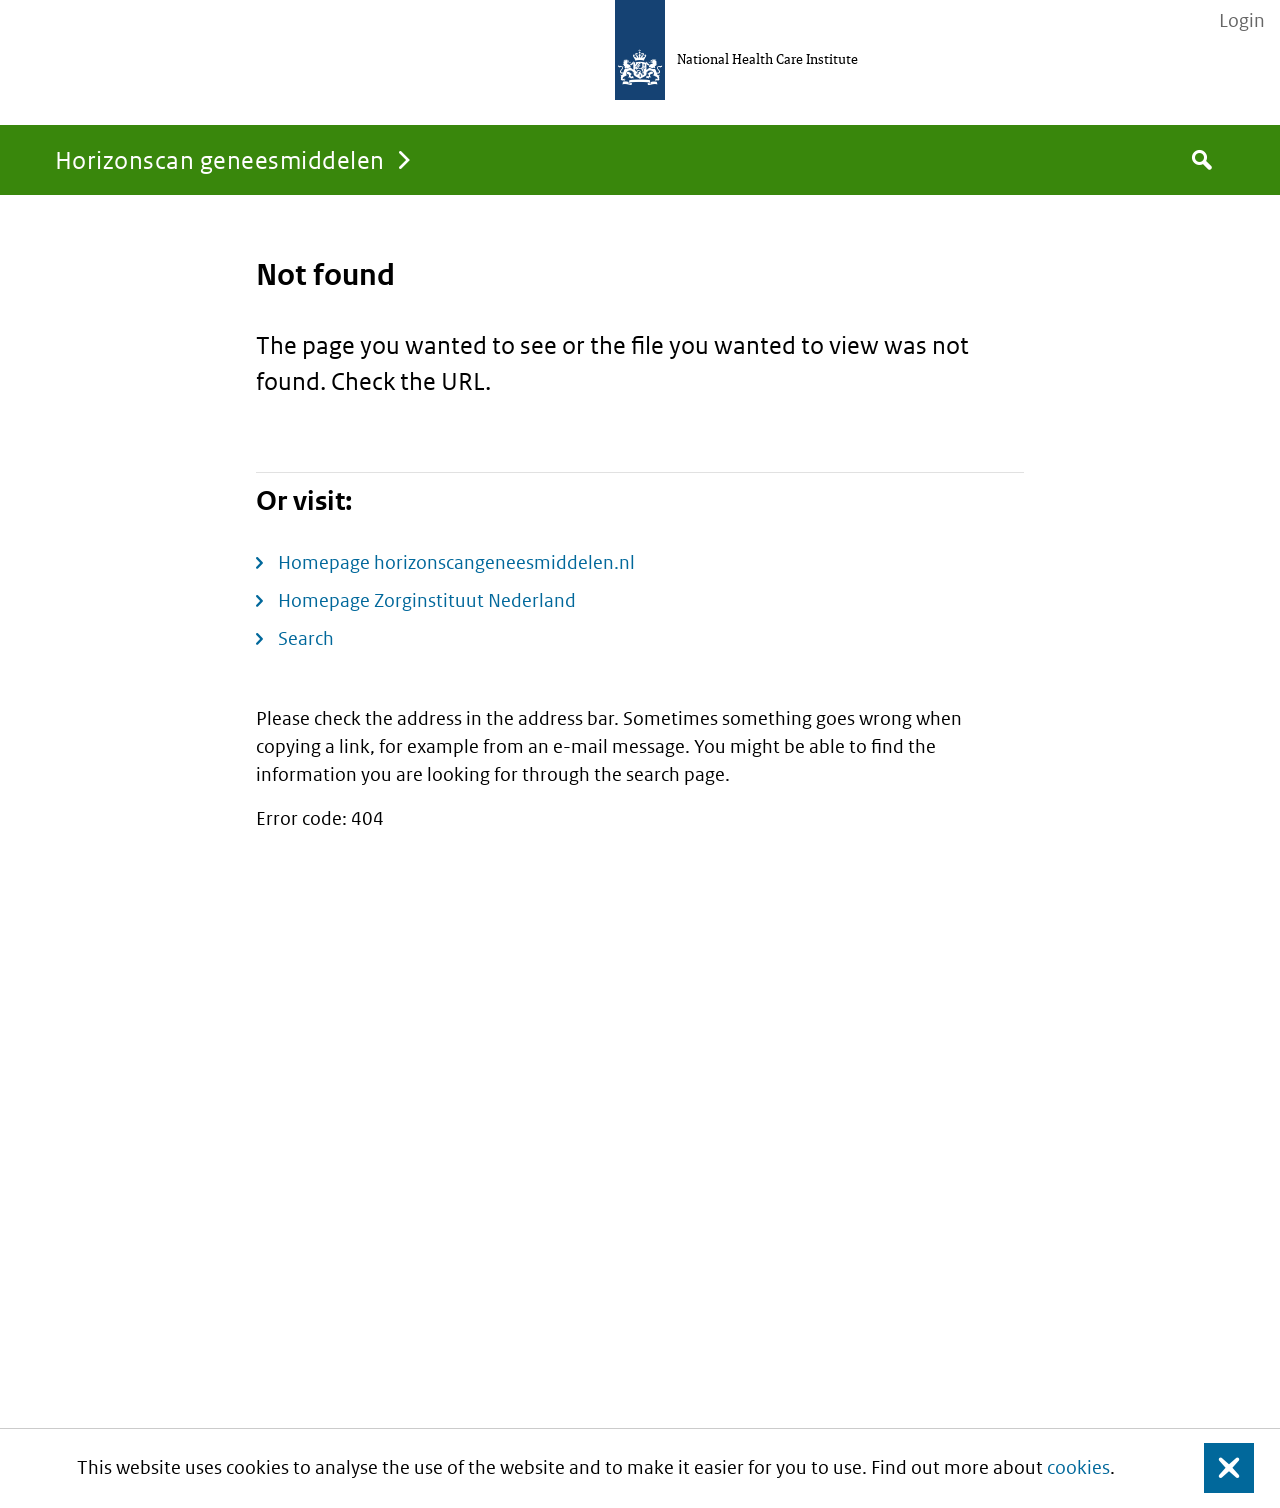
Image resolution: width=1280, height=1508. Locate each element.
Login (1242, 21)
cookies (1078, 1467)
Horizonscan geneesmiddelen (219, 159)
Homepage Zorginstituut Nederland (427, 600)
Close (1217, 1468)
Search (306, 638)
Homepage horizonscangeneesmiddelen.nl (456, 562)
